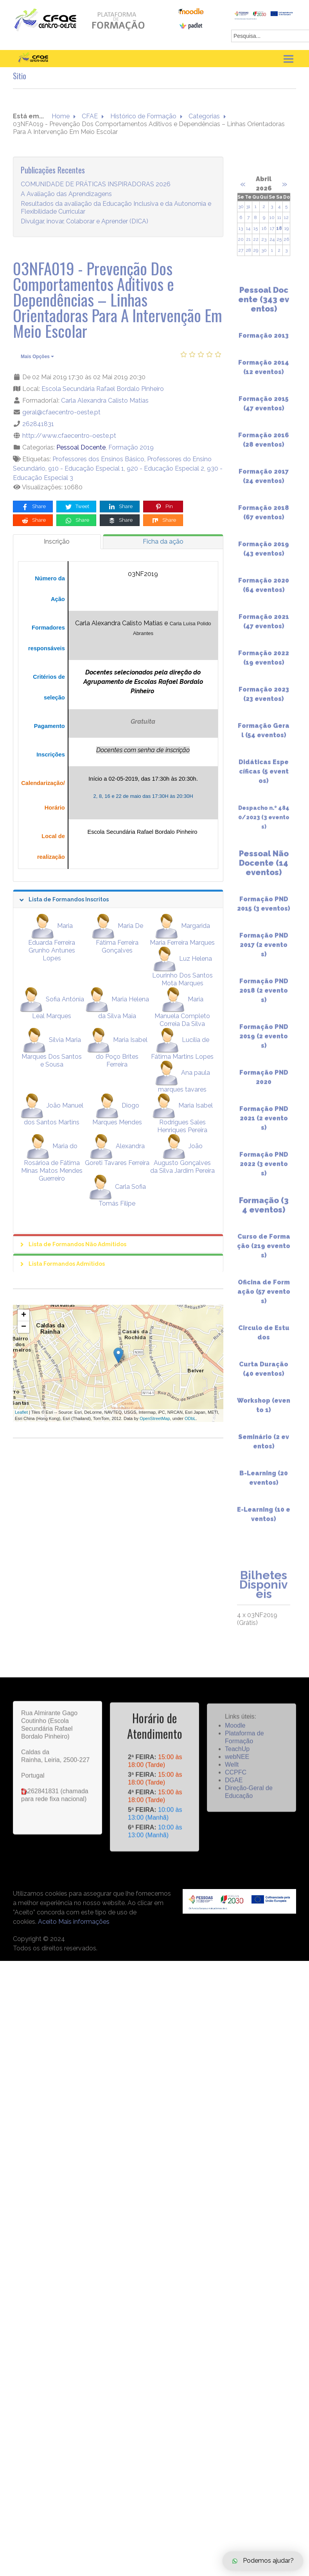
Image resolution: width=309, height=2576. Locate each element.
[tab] (57, 541)
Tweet (77, 506)
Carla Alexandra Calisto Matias (105, 400)
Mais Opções (37, 356)
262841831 (38, 424)
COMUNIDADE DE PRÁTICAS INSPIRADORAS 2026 (96, 184)
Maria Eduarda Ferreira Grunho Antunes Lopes (51, 942)
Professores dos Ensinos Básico (98, 459)
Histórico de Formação (143, 116)
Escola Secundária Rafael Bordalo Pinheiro (102, 388)
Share (33, 506)
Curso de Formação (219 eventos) (263, 1253)
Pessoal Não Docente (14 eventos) (264, 870)
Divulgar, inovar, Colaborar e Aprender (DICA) (84, 221)
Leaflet (21, 1412)
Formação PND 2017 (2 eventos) (263, 952)
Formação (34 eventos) (264, 1212)
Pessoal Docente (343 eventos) (263, 307)
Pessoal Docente (81, 447)
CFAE (90, 116)
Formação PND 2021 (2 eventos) (263, 1125)
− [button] (23, 1327)
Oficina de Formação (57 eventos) (263, 1299)
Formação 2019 (131, 447)
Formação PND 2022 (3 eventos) (263, 1171)
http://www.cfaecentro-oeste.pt (69, 435)
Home (61, 116)
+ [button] (23, 1315)
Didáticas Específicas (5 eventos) (264, 778)
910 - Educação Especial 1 (86, 468)
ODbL (190, 1418)
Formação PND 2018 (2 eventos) (263, 998)
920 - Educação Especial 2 (165, 468)
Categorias (204, 116)
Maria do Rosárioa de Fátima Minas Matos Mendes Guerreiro (52, 1162)
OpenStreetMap (155, 1418)
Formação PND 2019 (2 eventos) (263, 1043)
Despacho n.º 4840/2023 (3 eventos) (263, 824)
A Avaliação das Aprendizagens (66, 194)
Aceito (47, 1921)
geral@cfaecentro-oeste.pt (61, 412)
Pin (163, 506)
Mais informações (84, 1921)
